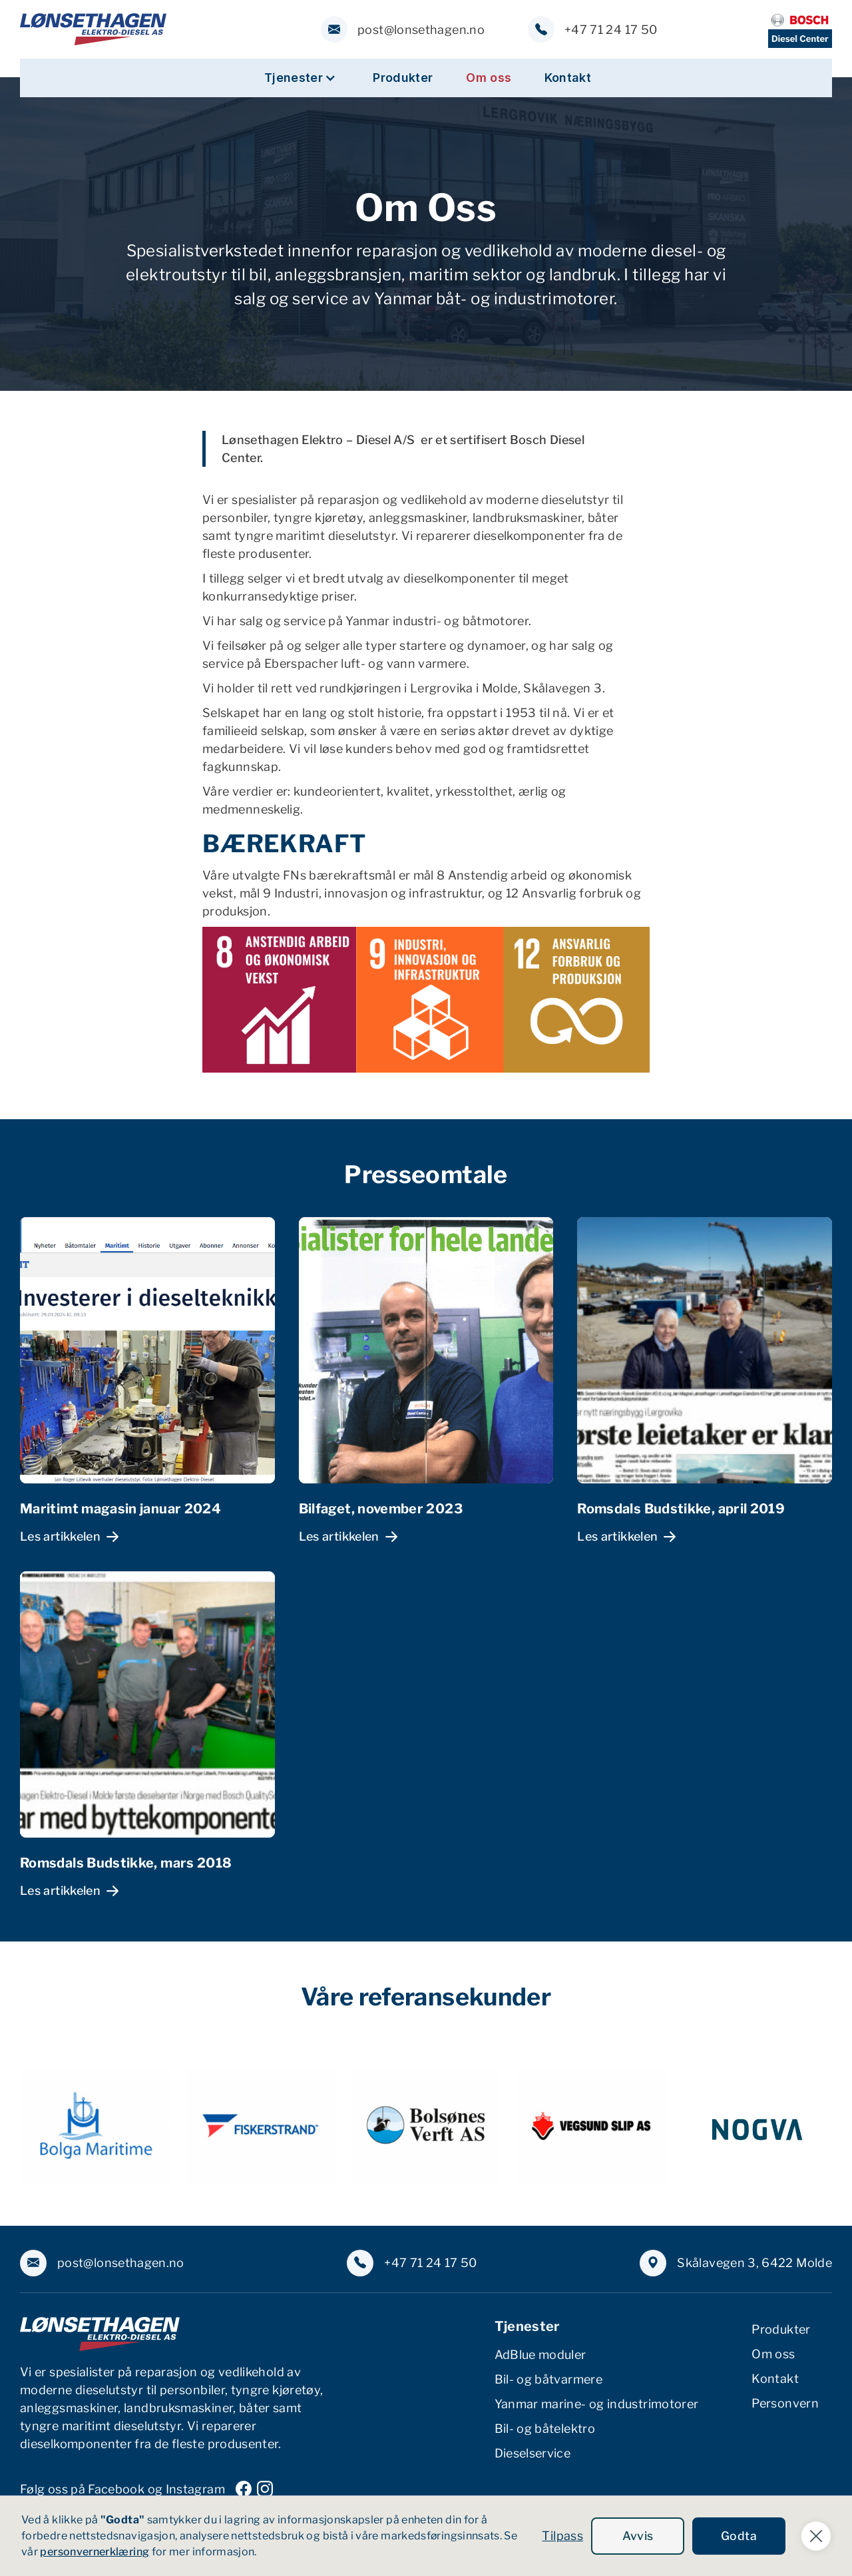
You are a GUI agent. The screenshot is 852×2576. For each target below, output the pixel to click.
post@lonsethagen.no (421, 30)
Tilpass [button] (562, 2536)
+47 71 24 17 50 (610, 30)
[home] (93, 29)
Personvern (785, 2403)
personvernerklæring (94, 2551)
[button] (300, 78)
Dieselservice (533, 2453)
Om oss (488, 78)
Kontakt (568, 78)
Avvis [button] (638, 2536)
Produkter (403, 78)
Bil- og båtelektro (545, 2429)
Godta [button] (739, 2536)
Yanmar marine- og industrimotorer (597, 2404)
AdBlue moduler (540, 2355)
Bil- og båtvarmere (548, 2379)
